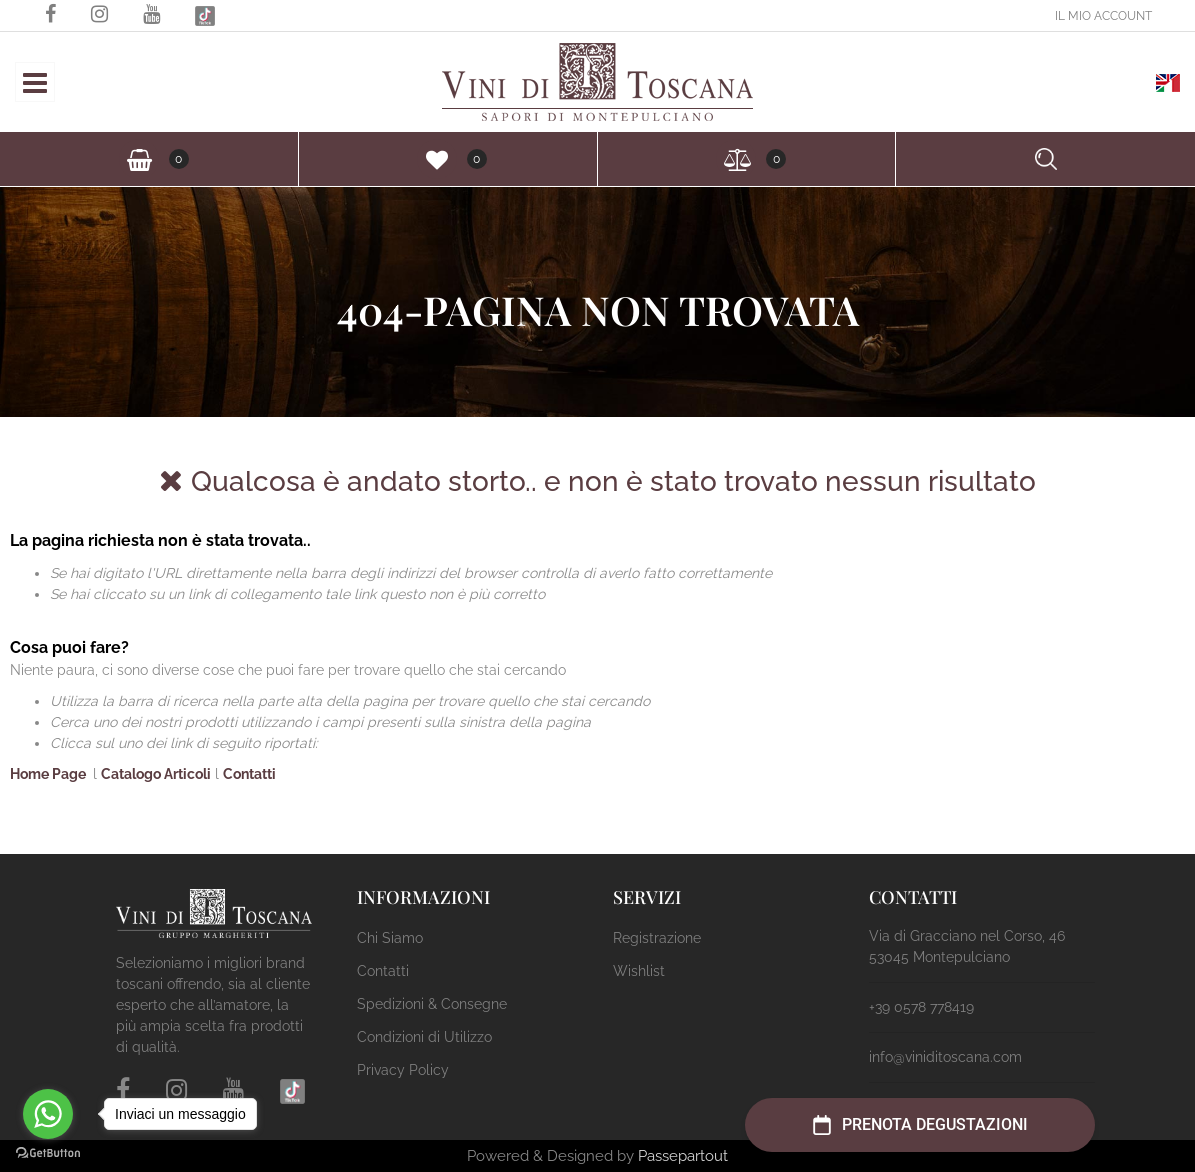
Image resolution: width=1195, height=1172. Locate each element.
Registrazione (657, 938)
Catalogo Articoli (156, 774)
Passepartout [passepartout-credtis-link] (683, 1156)
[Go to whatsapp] (48, 1114)
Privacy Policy (403, 1070)
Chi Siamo (390, 938)
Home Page (49, 774)
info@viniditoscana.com (945, 1057)
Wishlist (639, 971)
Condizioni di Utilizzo (424, 1037)
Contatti (249, 774)
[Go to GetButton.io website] (48, 1152)
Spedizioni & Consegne (432, 1004)
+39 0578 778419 (921, 1007)
